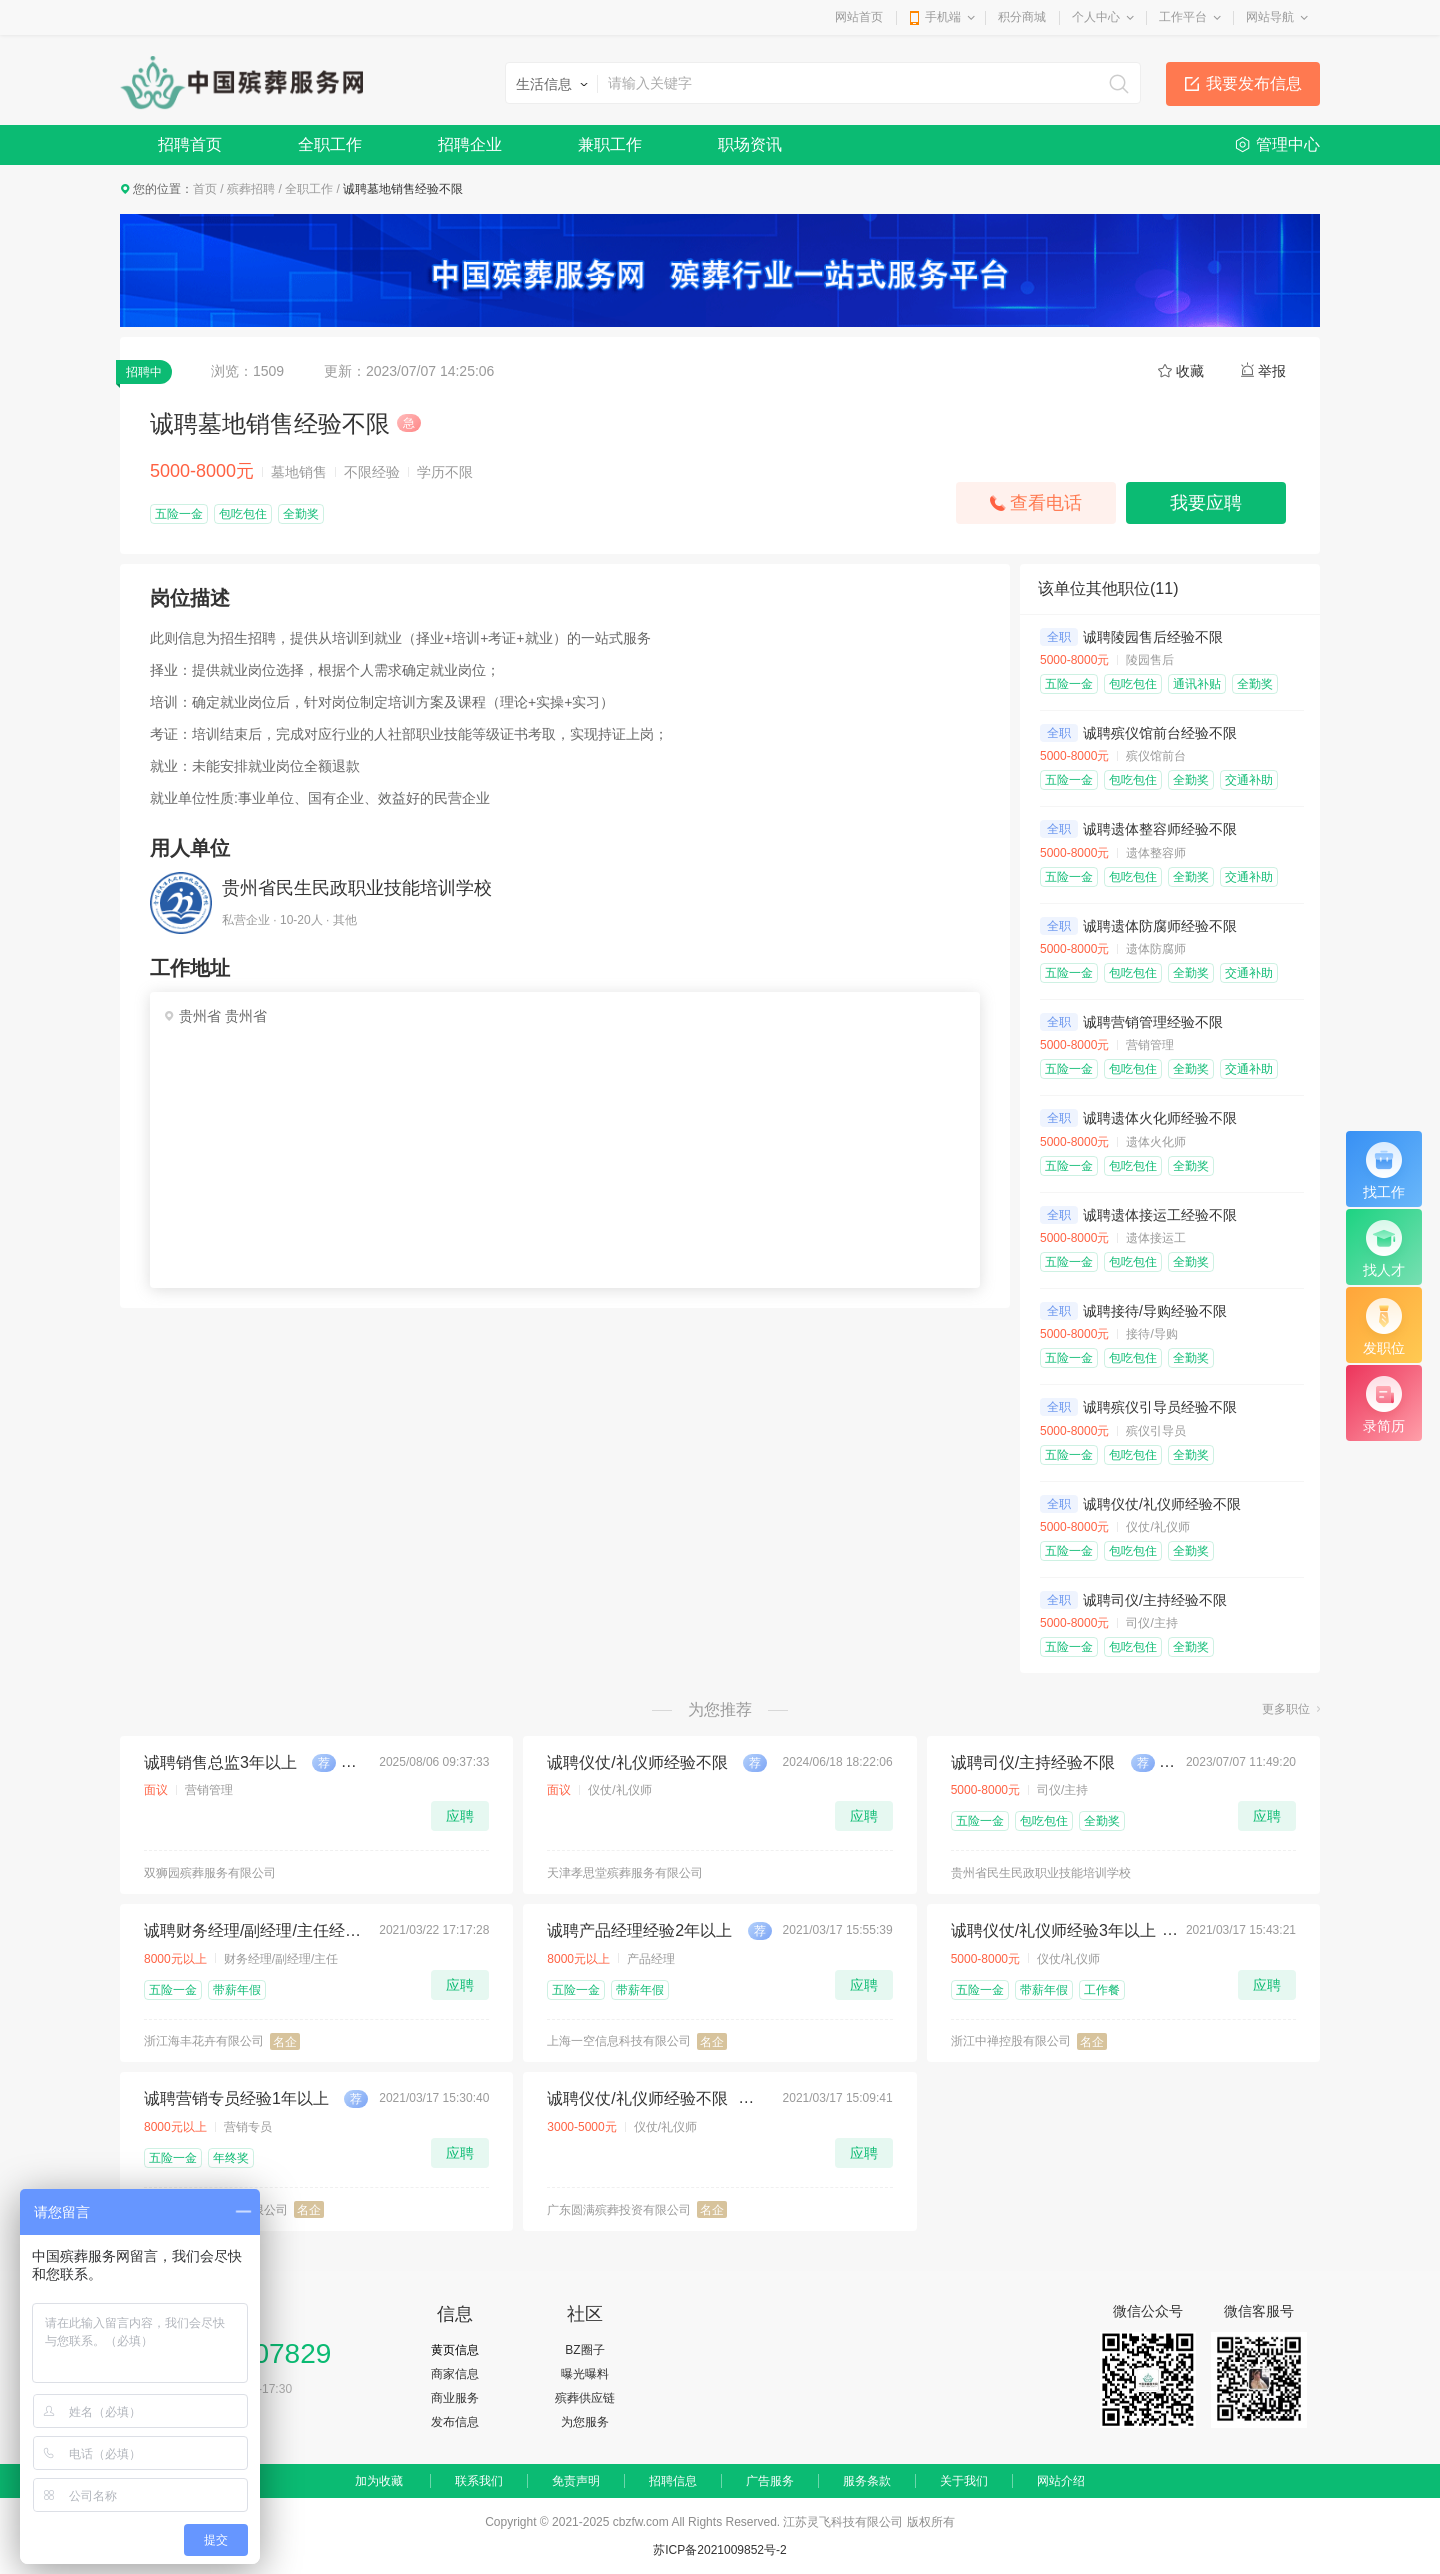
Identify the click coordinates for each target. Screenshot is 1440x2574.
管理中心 (1288, 144)
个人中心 (1096, 17)
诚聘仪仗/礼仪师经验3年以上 (1053, 1930)
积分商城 (1022, 17)
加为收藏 (379, 2481)
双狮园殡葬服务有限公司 (210, 1873)
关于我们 (964, 2481)
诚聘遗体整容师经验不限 (1160, 829)
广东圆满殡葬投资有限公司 (619, 2210)
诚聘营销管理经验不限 (1153, 1022)
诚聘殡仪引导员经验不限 (1160, 1407)
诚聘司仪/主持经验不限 (1155, 1600)
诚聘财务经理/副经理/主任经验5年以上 (256, 1930)
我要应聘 (1206, 503)
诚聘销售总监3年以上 (220, 1762)
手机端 (943, 17)
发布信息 (455, 2422)
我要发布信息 (1254, 83)
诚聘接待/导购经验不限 (1155, 1311)
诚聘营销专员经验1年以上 (236, 2098)
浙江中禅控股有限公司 (1011, 2041)
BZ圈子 (584, 2350)
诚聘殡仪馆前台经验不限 (1160, 733)
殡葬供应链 (585, 2398)
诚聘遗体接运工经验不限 (1160, 1215)
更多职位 (1286, 1709)
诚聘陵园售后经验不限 (1153, 637)
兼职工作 (610, 144)
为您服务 (585, 2422)
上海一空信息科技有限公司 (619, 2041)
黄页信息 (455, 2350)
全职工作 (330, 144)
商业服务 (455, 2398)
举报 (1272, 371)
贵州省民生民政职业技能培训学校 (357, 888)
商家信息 (455, 2374)
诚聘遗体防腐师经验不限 (1160, 926)
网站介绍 (1061, 2481)
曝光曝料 (585, 2374)
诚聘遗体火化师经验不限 (1160, 1118)
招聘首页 (190, 144)
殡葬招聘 (251, 189)
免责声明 (576, 2481)
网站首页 (859, 17)
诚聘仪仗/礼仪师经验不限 (1162, 1504)
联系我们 (479, 2481)
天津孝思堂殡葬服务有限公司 (625, 1873)
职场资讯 (750, 144)
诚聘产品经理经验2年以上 (639, 1930)
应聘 (460, 1816)
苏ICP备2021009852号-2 (719, 2550)
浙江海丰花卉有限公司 (204, 2041)
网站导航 (1270, 17)
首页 (205, 189)
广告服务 (770, 2481)
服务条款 (867, 2481)
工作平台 (1183, 17)
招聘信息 (673, 2481)
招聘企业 (470, 144)
